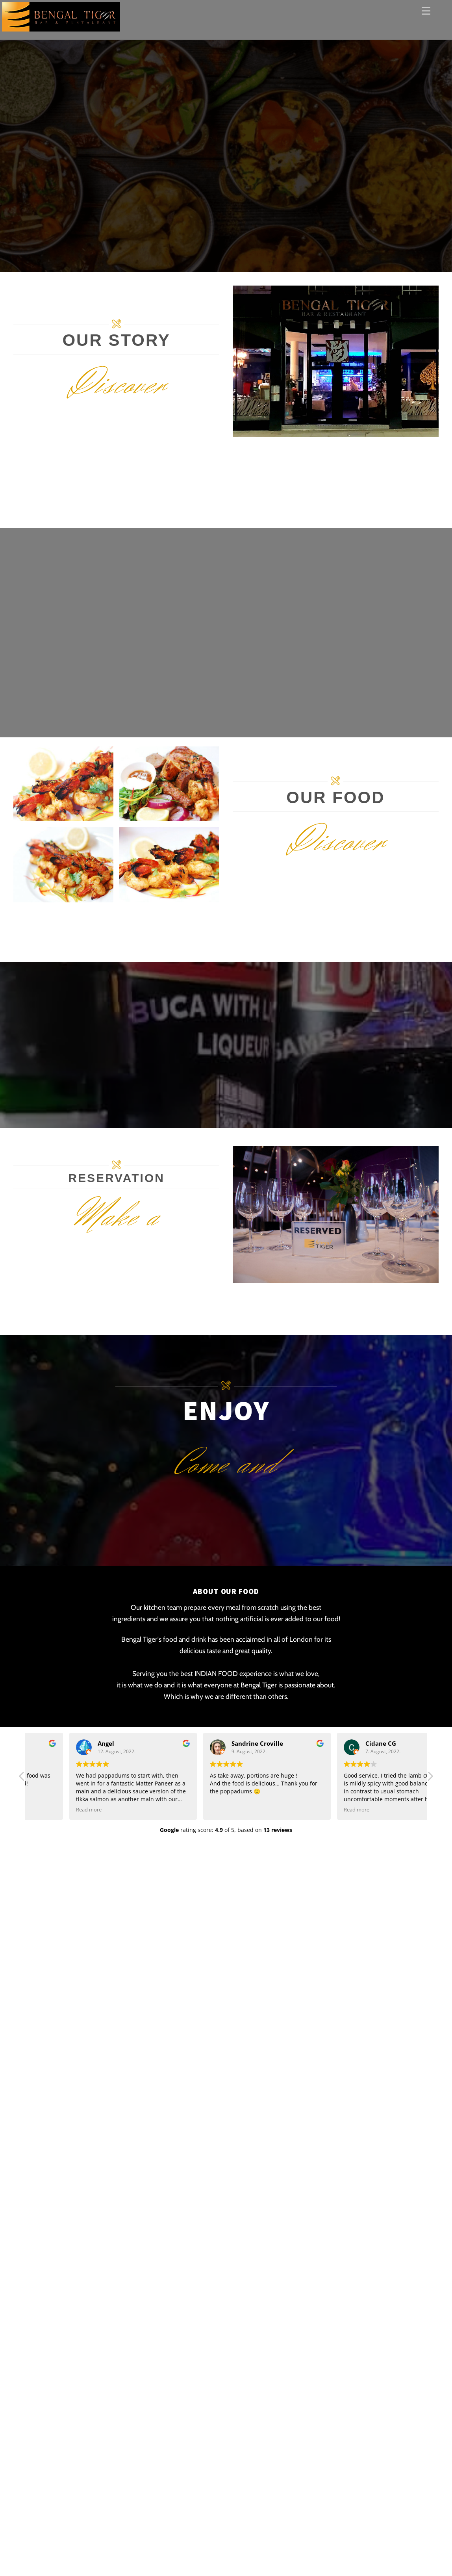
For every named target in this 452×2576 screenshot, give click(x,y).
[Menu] (426, 11)
